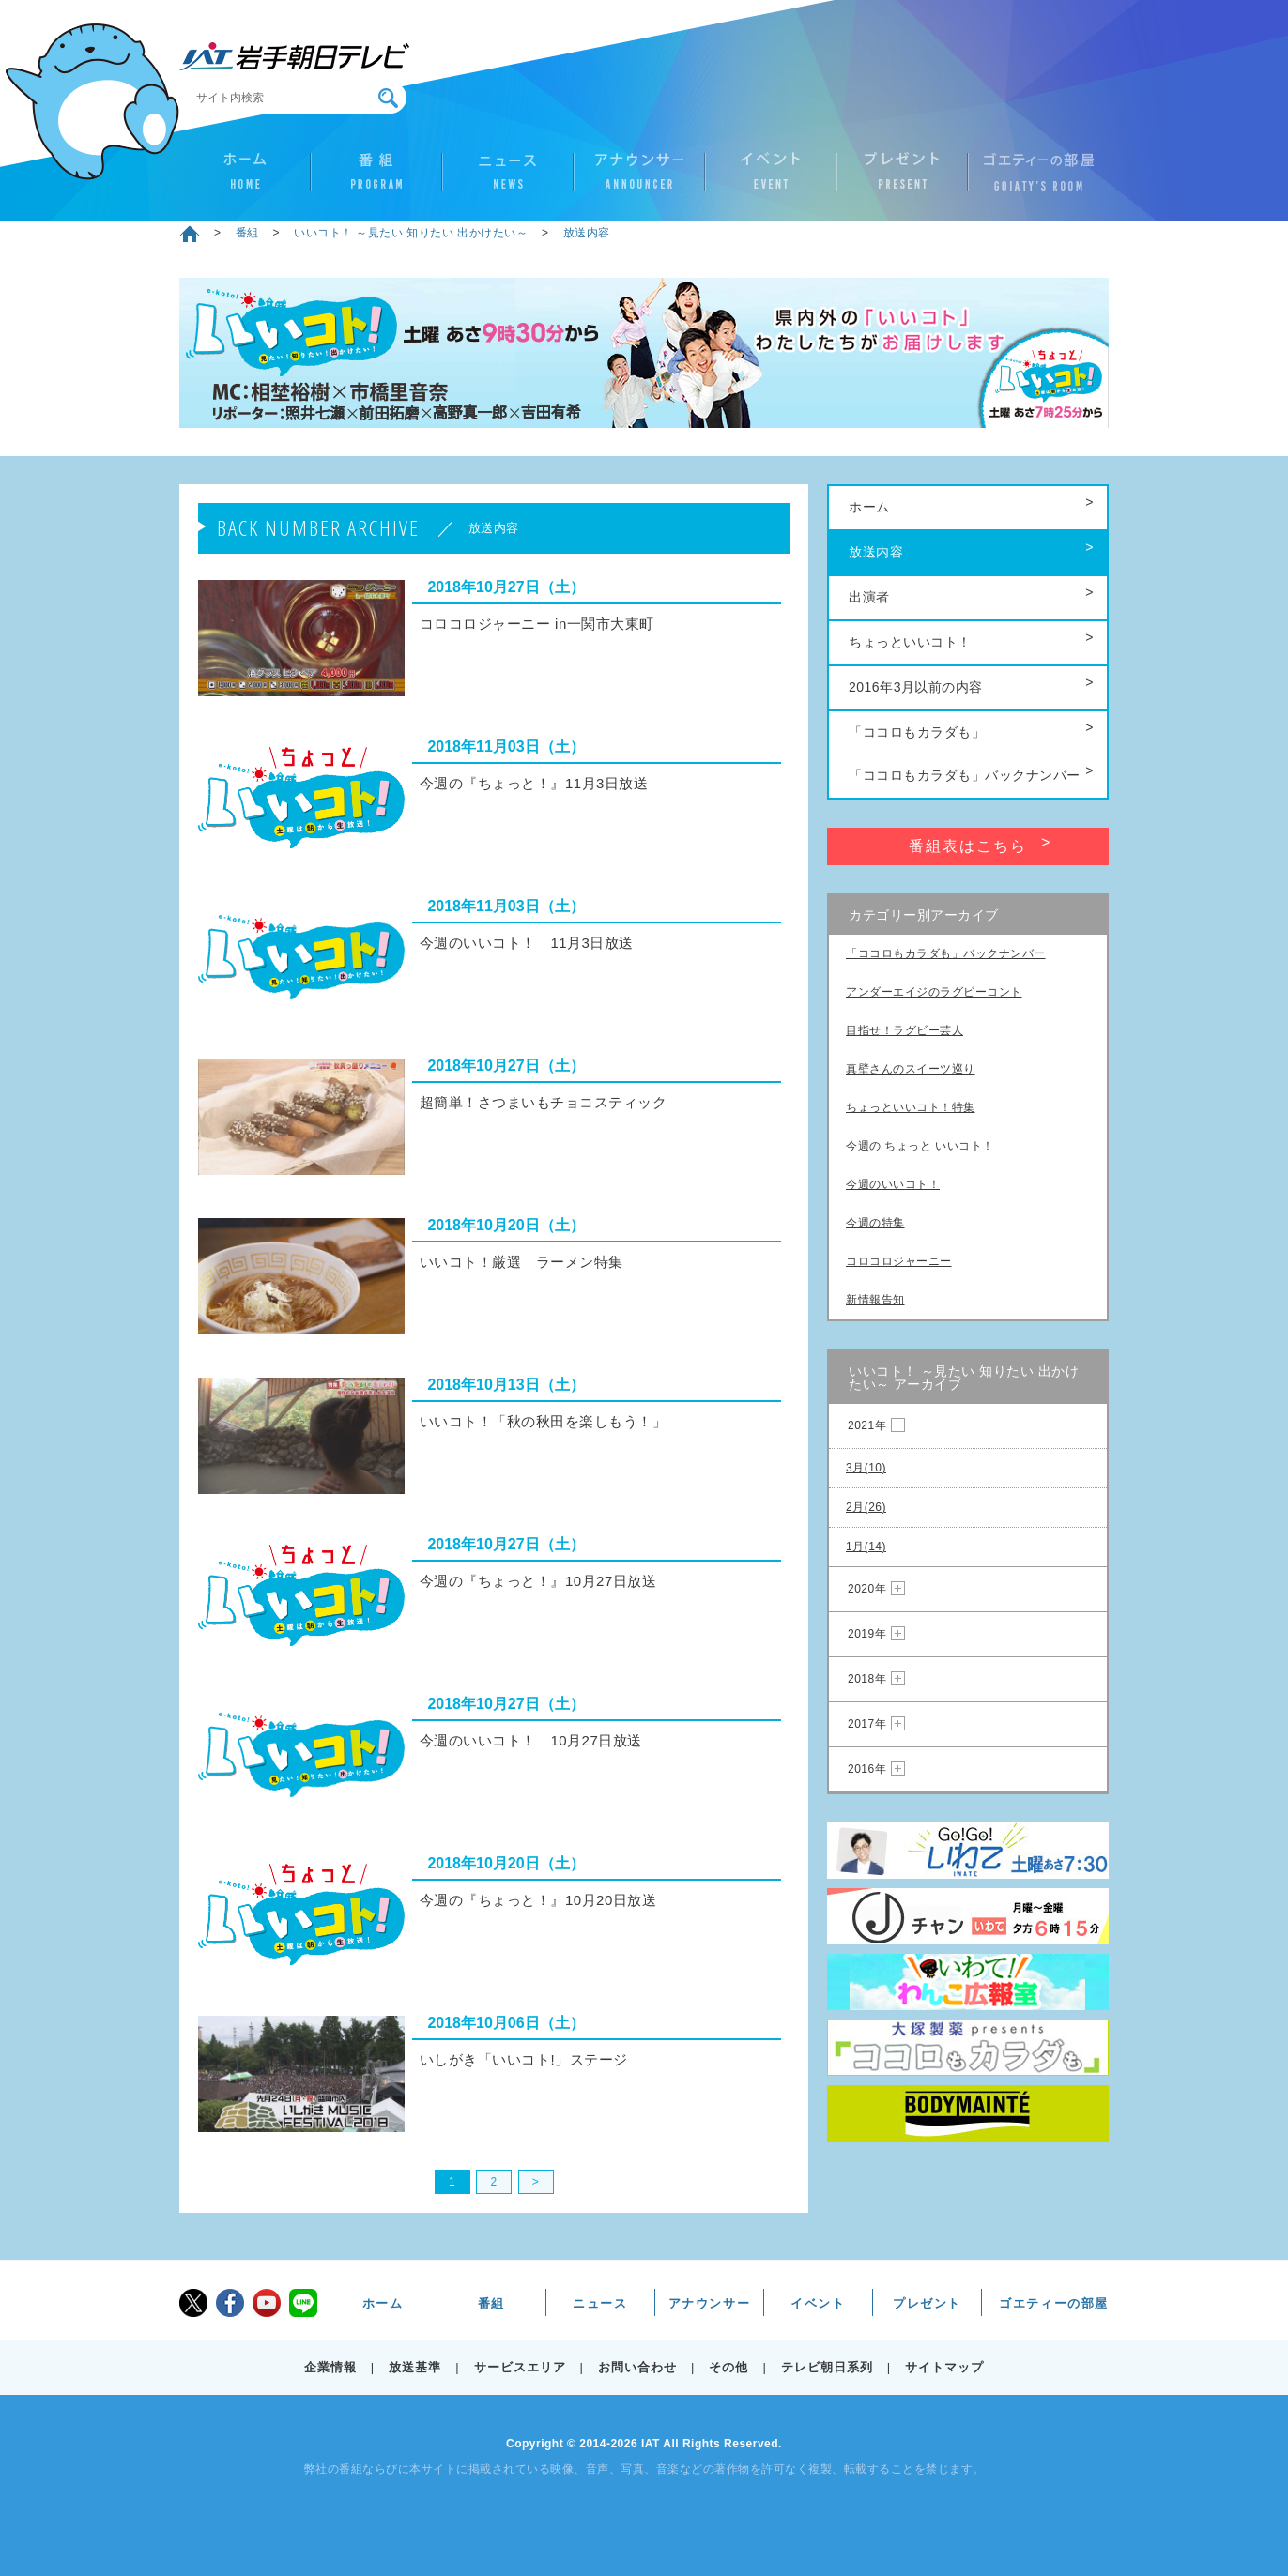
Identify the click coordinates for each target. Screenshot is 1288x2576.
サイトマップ (944, 2367)
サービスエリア (520, 2367)
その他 (728, 2367)
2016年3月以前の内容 (916, 686)
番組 (376, 179)
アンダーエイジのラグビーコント (934, 991)
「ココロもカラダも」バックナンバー (965, 775)
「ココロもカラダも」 (917, 731)
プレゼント (902, 179)
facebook (230, 2303)
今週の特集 (875, 1222)
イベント (770, 179)
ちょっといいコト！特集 (910, 1107)
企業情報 (330, 2367)
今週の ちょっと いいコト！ (920, 1145)
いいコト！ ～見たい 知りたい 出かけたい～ (411, 232)
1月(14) (866, 1546)
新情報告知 (875, 1299)
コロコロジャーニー (899, 1261)
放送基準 (415, 2367)
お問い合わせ (637, 2367)
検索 (388, 98)
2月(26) (866, 1507)
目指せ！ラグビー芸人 (904, 1030)
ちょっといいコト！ (910, 641)
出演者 (869, 596)
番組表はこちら (968, 846)
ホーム (245, 179)
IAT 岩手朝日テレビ (294, 56)
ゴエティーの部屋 (1033, 179)
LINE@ (303, 2303)
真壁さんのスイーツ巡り (910, 1068)
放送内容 (586, 232)
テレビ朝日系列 (827, 2367)
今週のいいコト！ (893, 1184)
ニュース (508, 179)
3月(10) (866, 1467)
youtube (267, 2303)
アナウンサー (639, 179)
